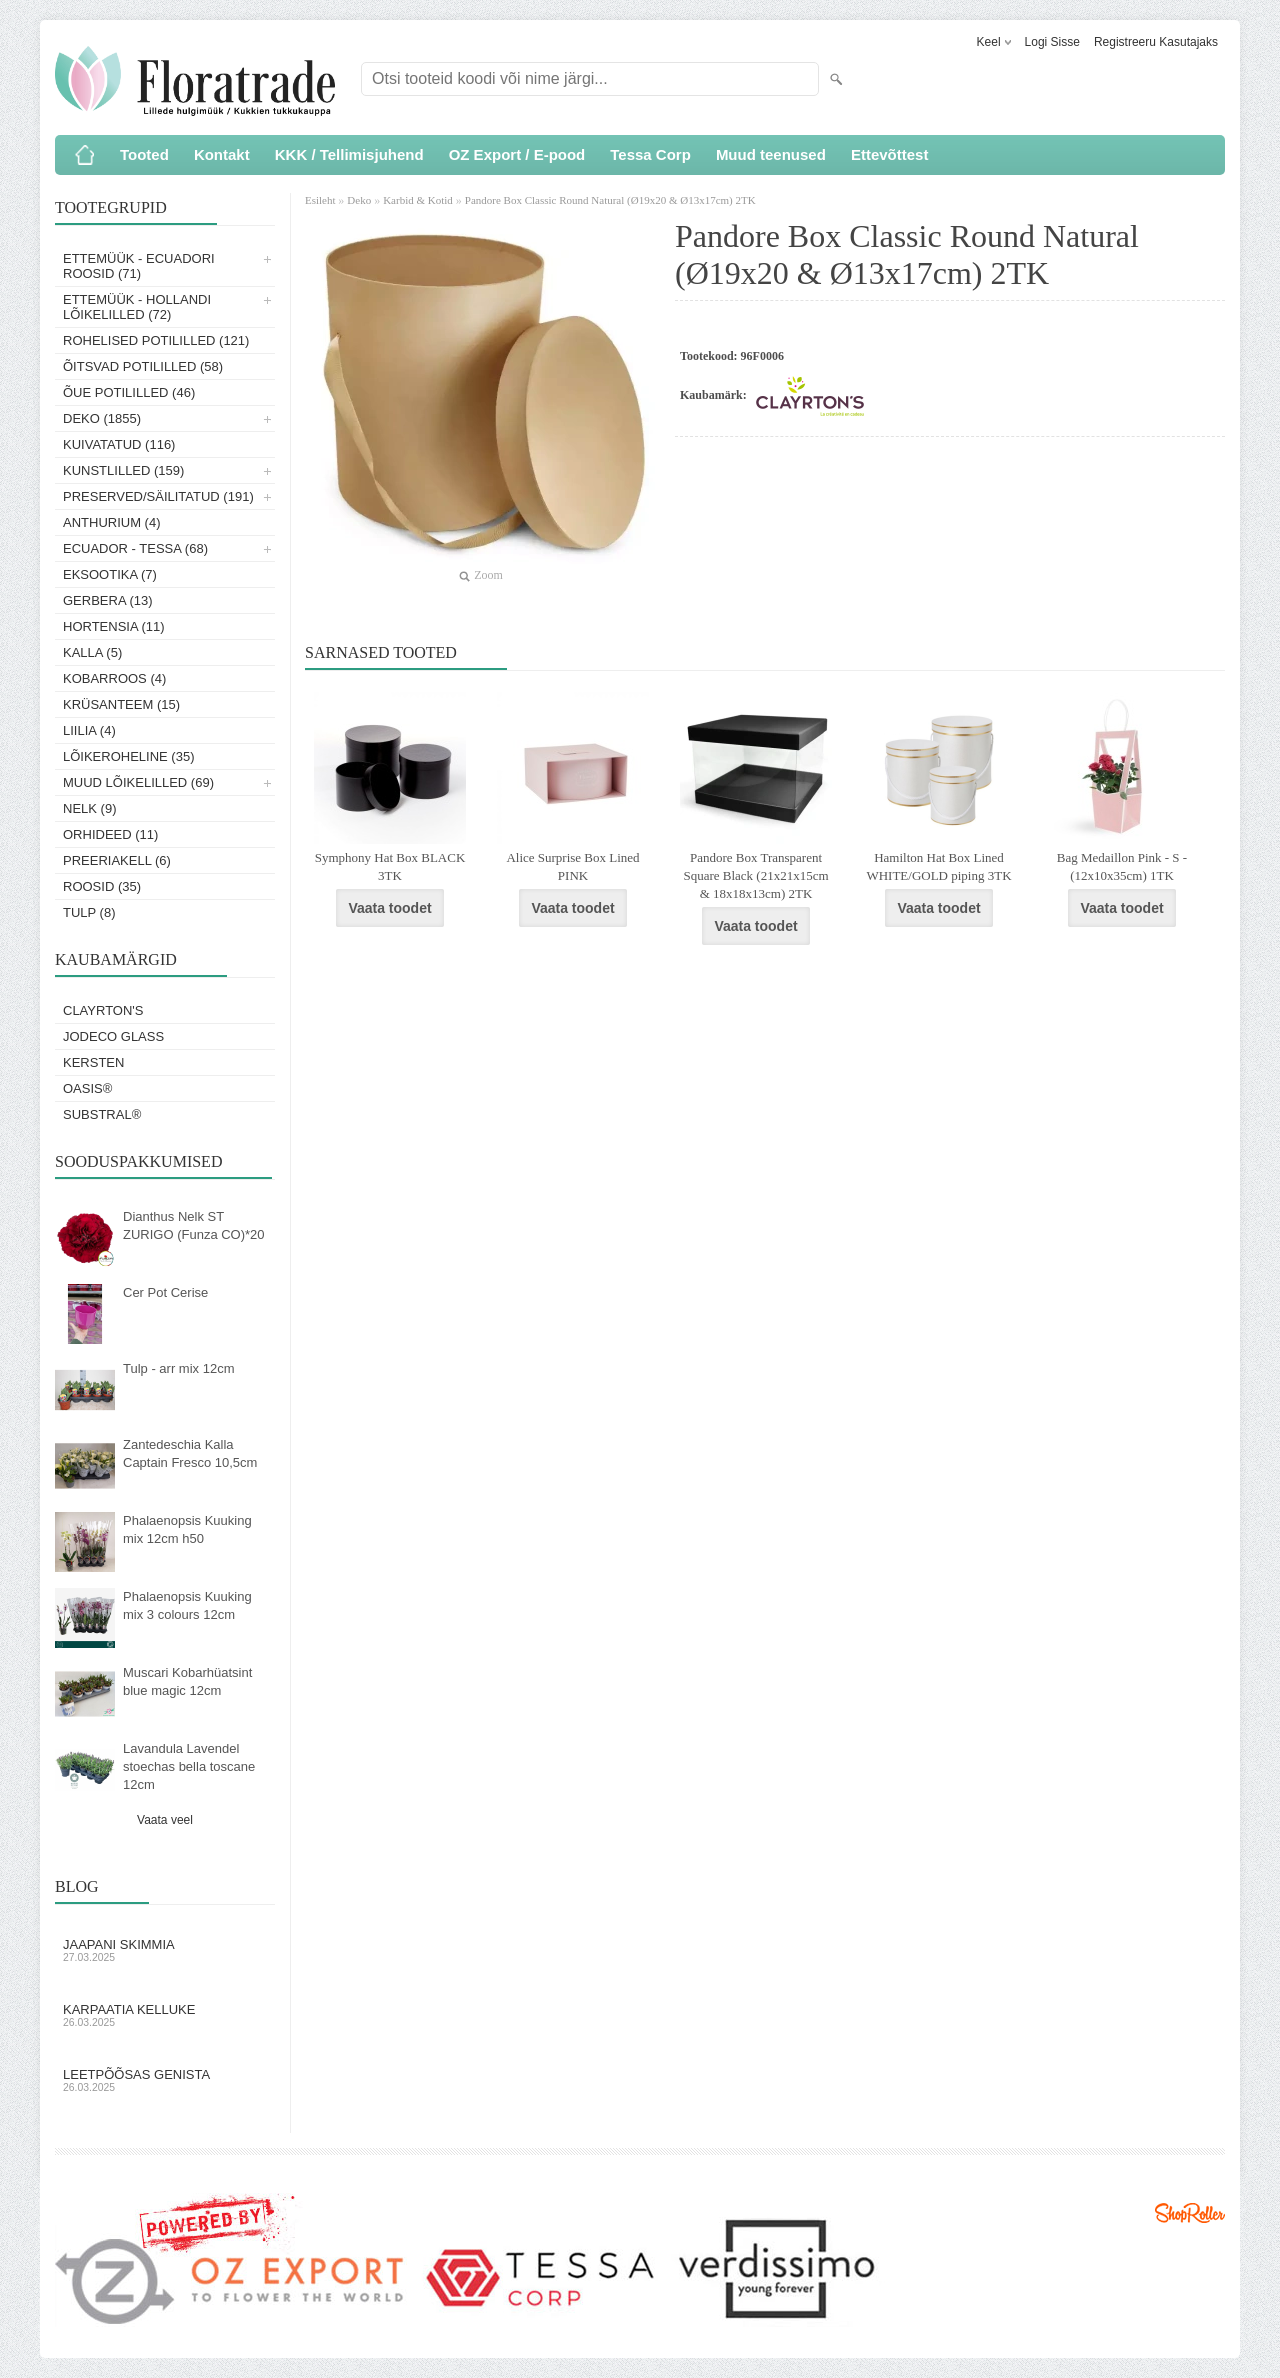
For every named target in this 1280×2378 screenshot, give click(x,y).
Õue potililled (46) (129, 392)
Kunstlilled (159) (123, 470)
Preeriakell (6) (117, 860)
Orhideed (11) (110, 834)
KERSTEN (93, 1062)
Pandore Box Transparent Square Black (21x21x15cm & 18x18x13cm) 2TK (755, 875)
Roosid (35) (102, 886)
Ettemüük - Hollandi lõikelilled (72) (137, 307)
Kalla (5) (92, 652)
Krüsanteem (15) (121, 704)
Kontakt (222, 154)
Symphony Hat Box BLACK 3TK (390, 866)
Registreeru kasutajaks (1156, 42)
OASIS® (87, 1088)
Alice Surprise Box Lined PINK (572, 866)
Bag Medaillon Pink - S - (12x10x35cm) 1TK (1122, 866)
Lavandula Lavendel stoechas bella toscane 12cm (189, 1766)
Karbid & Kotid (418, 200)
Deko (359, 200)
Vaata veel (165, 1820)
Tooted (144, 154)
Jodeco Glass (113, 1036)
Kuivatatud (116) (119, 444)
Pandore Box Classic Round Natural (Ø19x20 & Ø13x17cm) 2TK (610, 200)
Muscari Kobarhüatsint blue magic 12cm (187, 1681)
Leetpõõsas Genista (165, 2080)
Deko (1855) (102, 418)
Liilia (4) (89, 730)
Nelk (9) (89, 808)
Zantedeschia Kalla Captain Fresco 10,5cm (190, 1453)
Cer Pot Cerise (165, 1292)
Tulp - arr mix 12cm (178, 1368)
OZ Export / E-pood (517, 154)
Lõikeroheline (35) (129, 756)
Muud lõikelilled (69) (138, 782)
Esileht (321, 200)
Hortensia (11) (114, 626)
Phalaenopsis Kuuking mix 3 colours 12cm (187, 1605)
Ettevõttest (890, 154)
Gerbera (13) (108, 600)
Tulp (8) (89, 912)
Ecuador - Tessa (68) (135, 548)
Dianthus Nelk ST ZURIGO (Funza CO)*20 (194, 1225)
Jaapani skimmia (165, 1950)
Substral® (102, 1114)
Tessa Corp (650, 154)
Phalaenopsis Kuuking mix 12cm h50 (187, 1529)
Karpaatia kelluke (165, 2015)
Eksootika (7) (110, 574)
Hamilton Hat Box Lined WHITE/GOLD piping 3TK (938, 866)
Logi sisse (1052, 42)
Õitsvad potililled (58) (143, 366)
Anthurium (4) (112, 522)
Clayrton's (103, 1010)
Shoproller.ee (1190, 2213)
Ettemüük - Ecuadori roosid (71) (139, 266)
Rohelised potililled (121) (156, 340)
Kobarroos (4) (114, 678)
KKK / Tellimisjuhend (349, 154)
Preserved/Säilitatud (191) (158, 496)
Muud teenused (771, 154)
